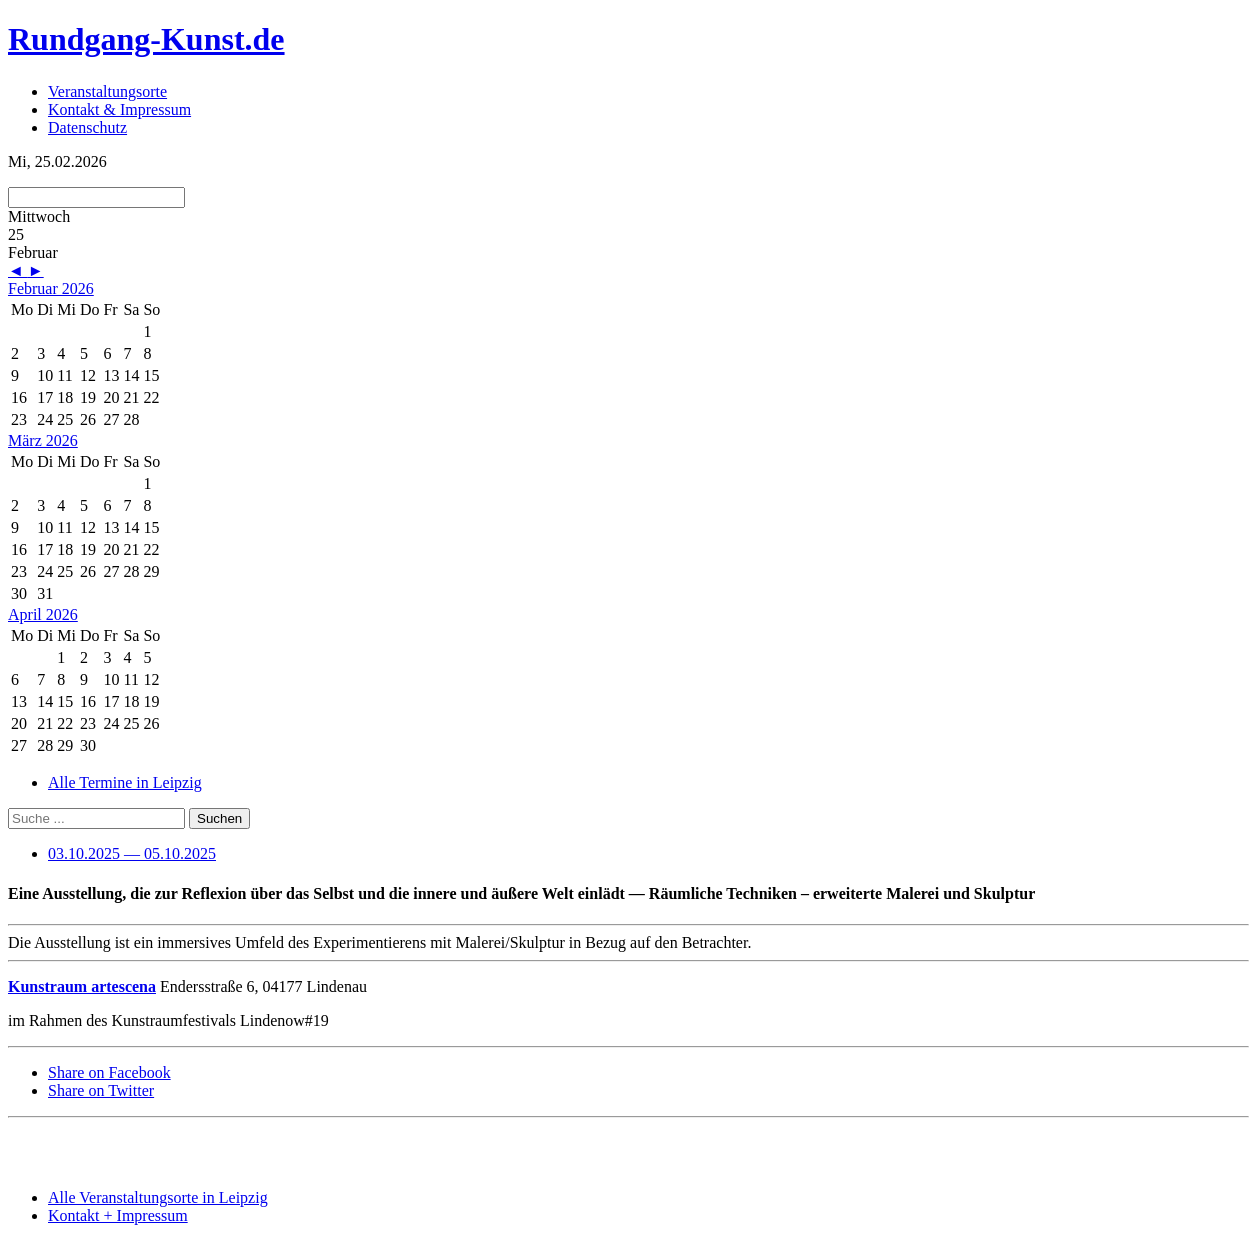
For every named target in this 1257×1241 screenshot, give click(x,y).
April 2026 (43, 614)
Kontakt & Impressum (119, 109)
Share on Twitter (101, 1090)
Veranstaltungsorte (107, 91)
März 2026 (43, 440)
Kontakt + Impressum (118, 1215)
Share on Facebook (109, 1072)
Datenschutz (87, 127)
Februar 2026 (51, 288)
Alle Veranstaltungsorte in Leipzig (158, 1197)
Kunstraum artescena (82, 986)
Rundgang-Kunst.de (146, 39)
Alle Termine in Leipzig (125, 782)
